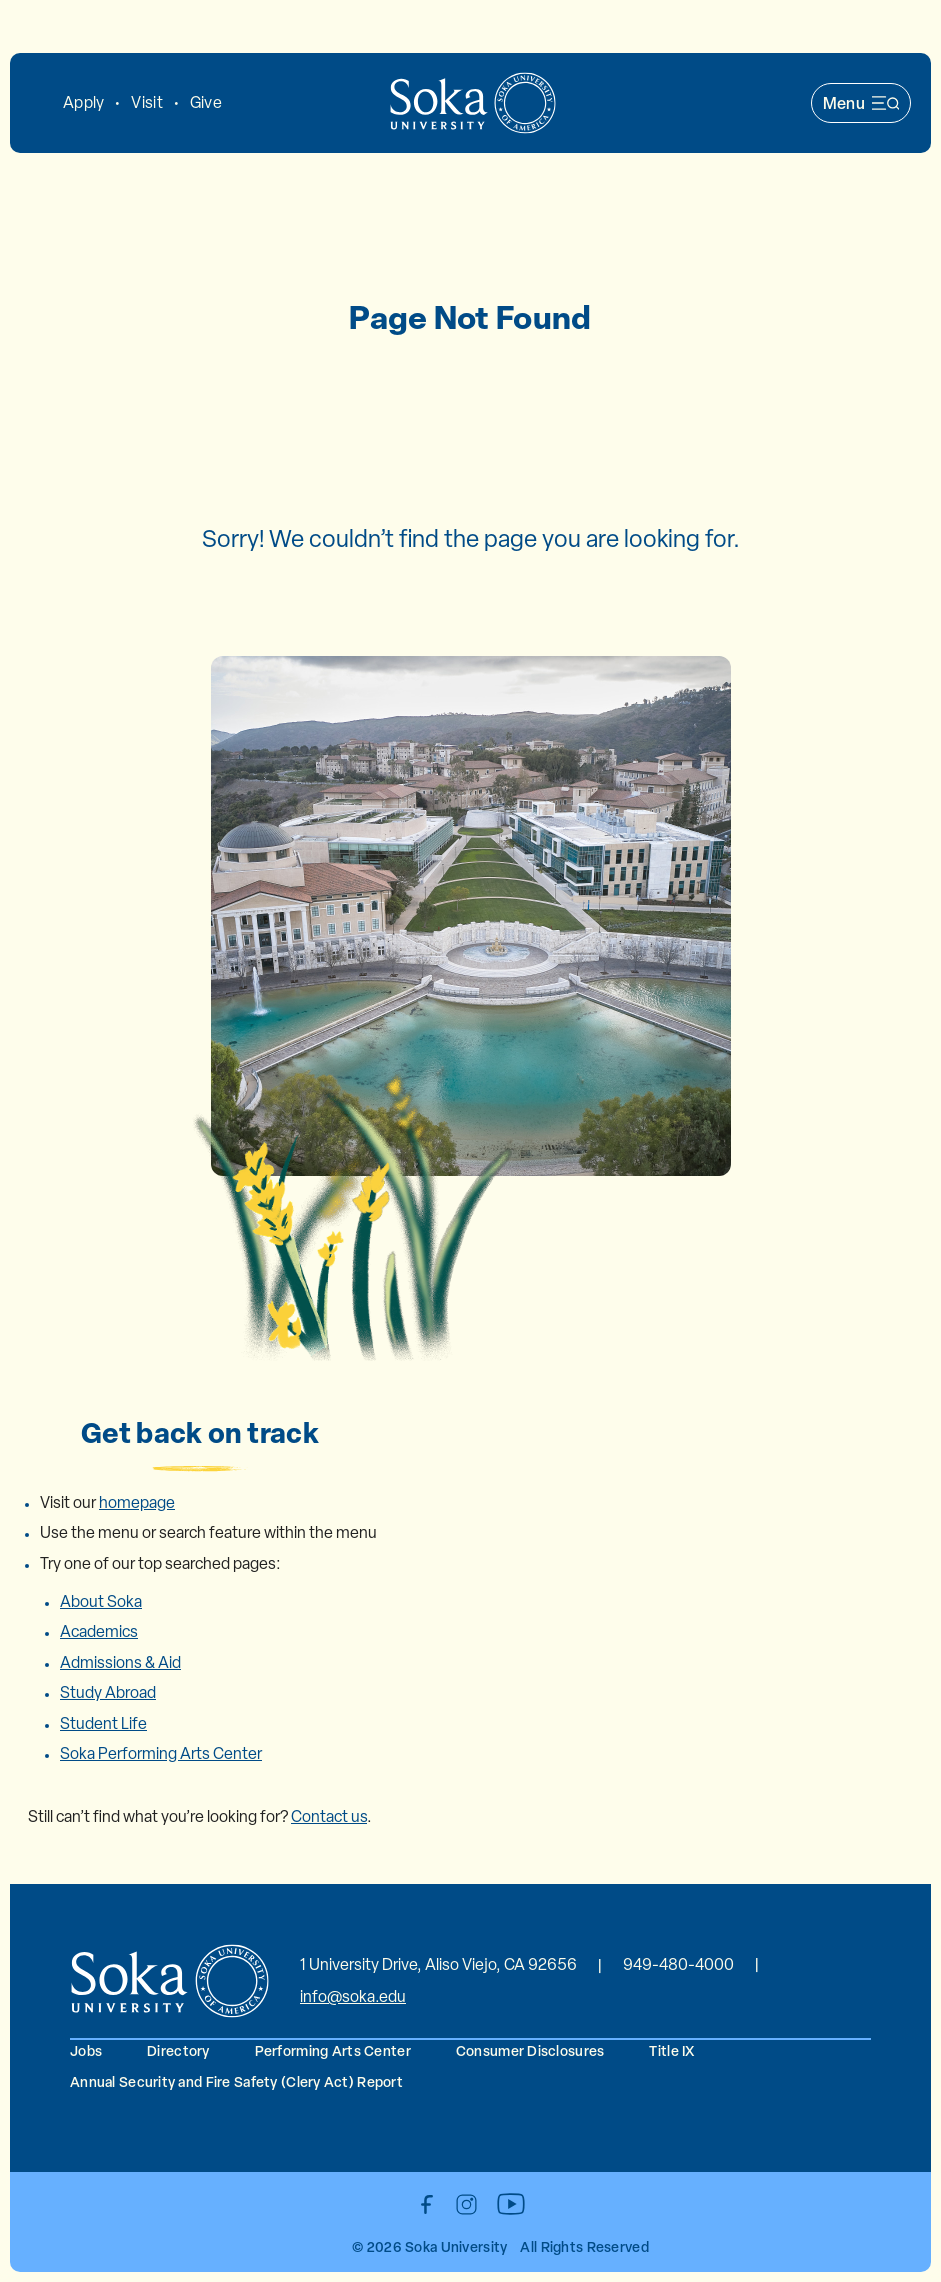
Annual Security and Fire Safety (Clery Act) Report (236, 2081)
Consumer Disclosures (530, 2050)
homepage (137, 1502)
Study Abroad (108, 1692)
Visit (146, 102)
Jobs (86, 2050)
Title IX (671, 2050)
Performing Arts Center (333, 2050)
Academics (99, 1631)
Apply (83, 102)
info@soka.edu (353, 1996)
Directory (178, 2050)
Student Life (103, 1723)
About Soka (101, 1601)
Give (206, 102)
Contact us (329, 1816)
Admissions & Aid (120, 1662)
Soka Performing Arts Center (161, 1753)
